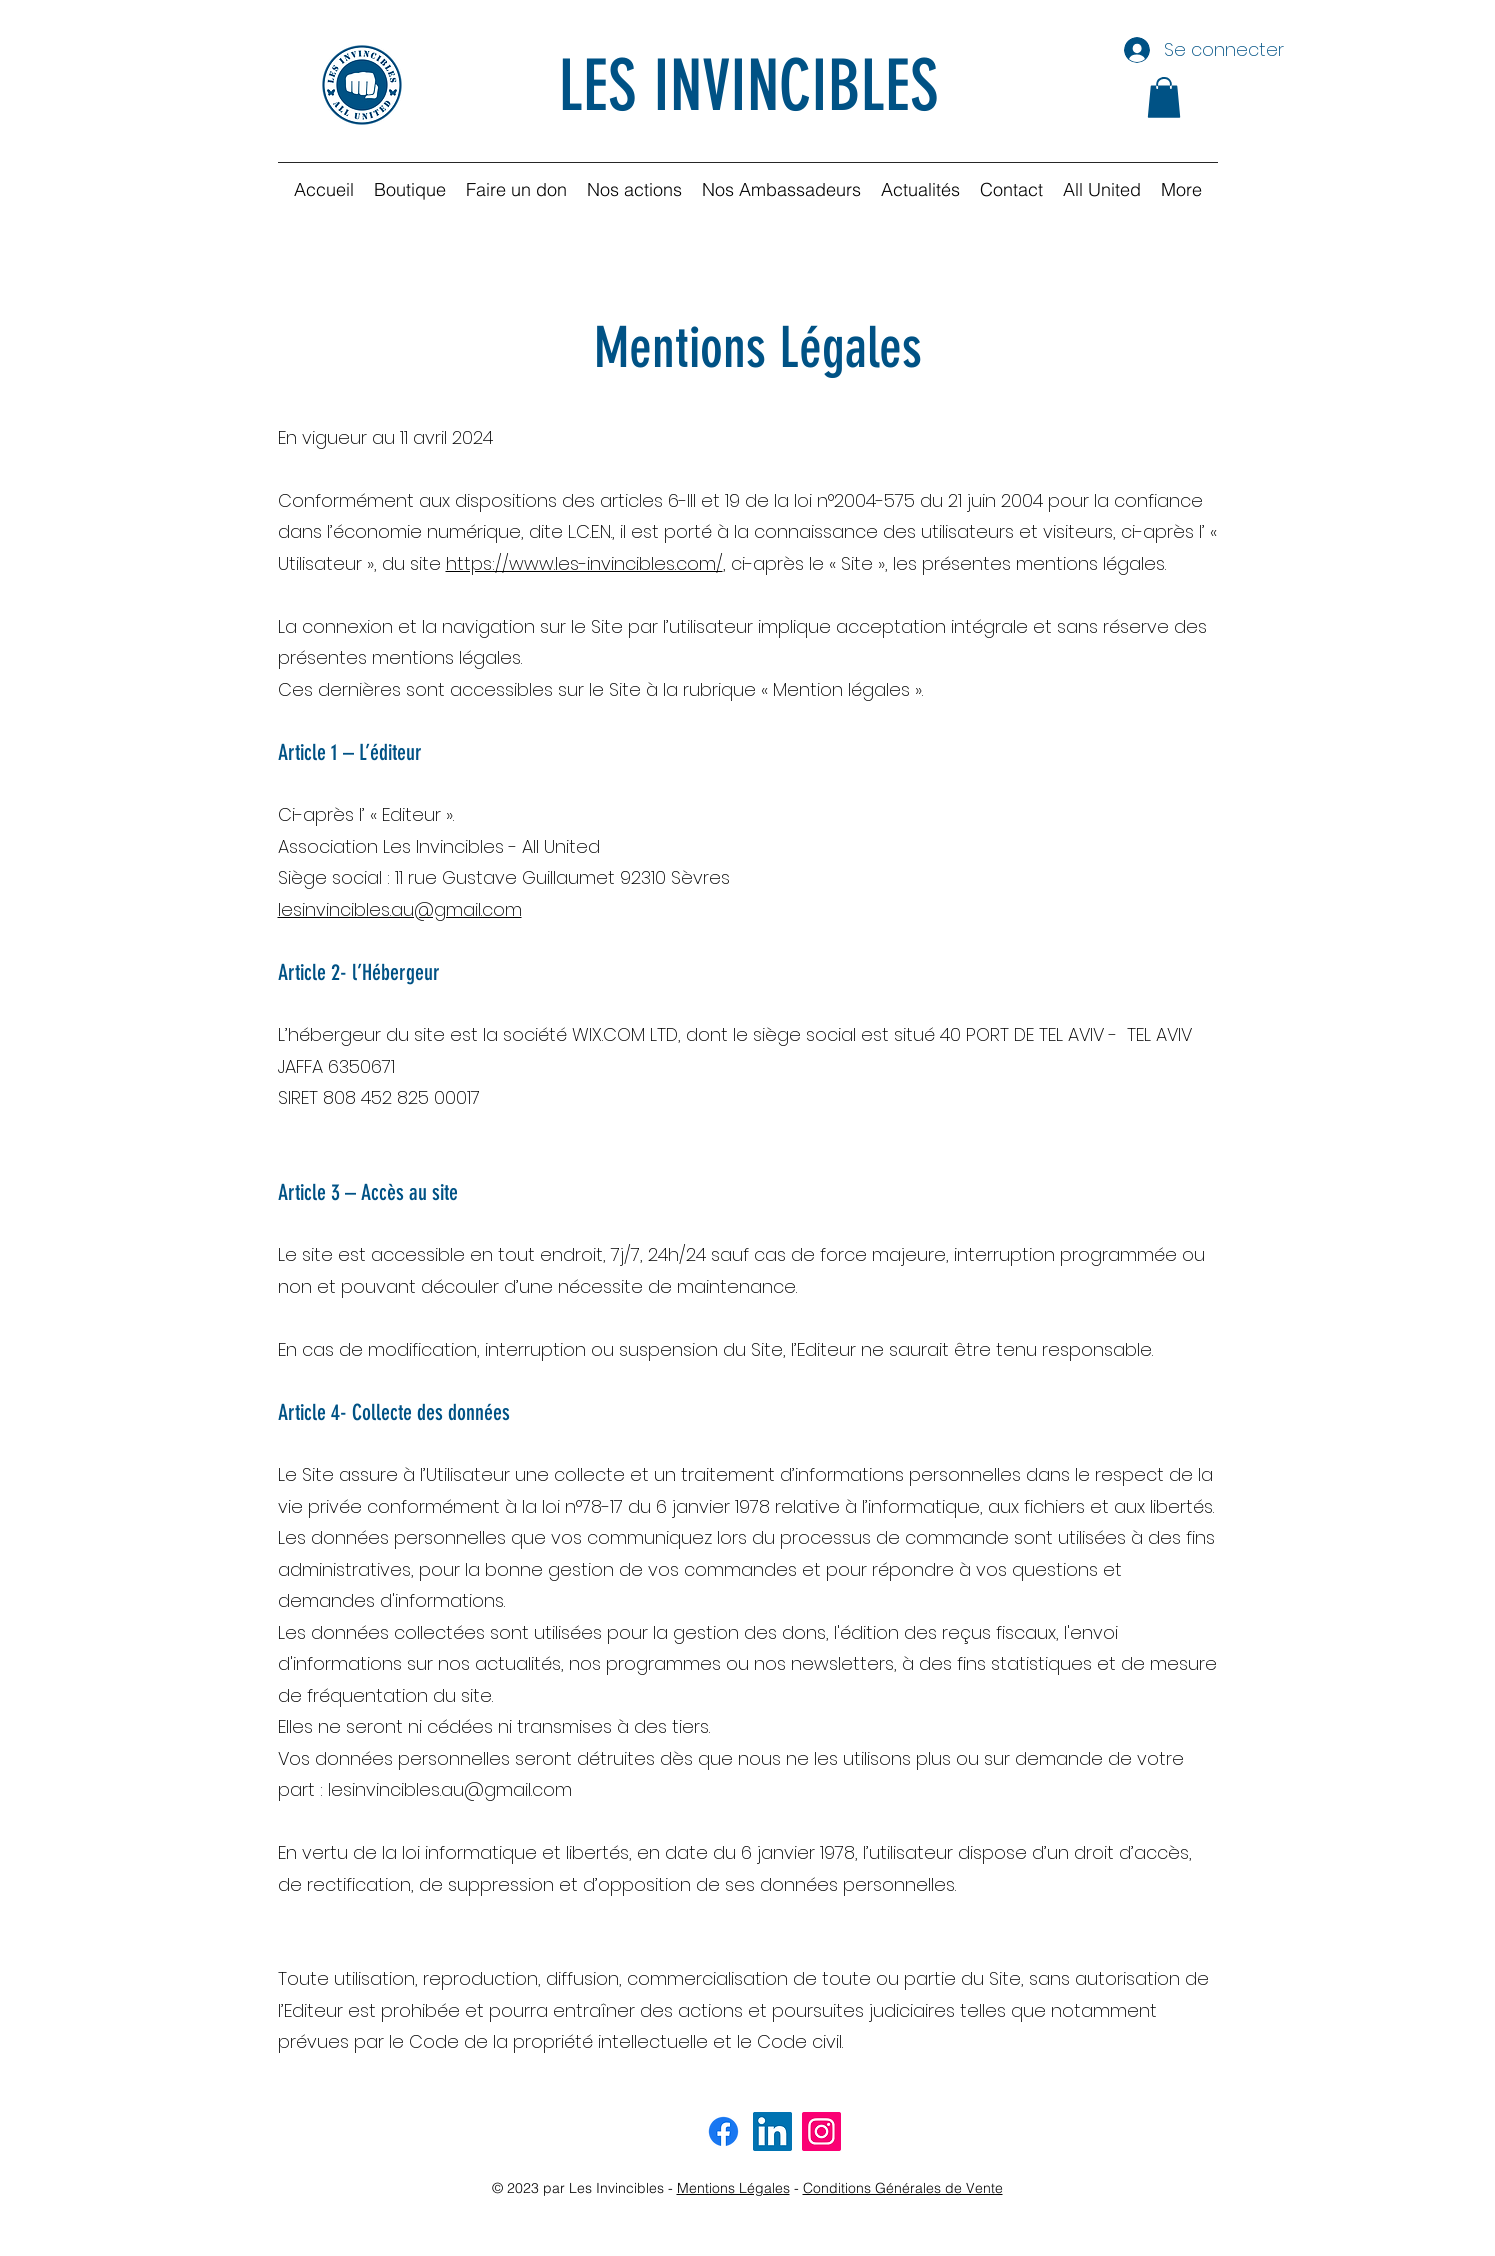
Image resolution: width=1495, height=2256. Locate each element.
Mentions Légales (733, 2188)
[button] (1164, 97)
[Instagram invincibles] (821, 2131)
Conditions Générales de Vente (903, 2188)
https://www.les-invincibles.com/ (584, 563)
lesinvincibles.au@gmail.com (400, 909)
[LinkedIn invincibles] (772, 2131)
